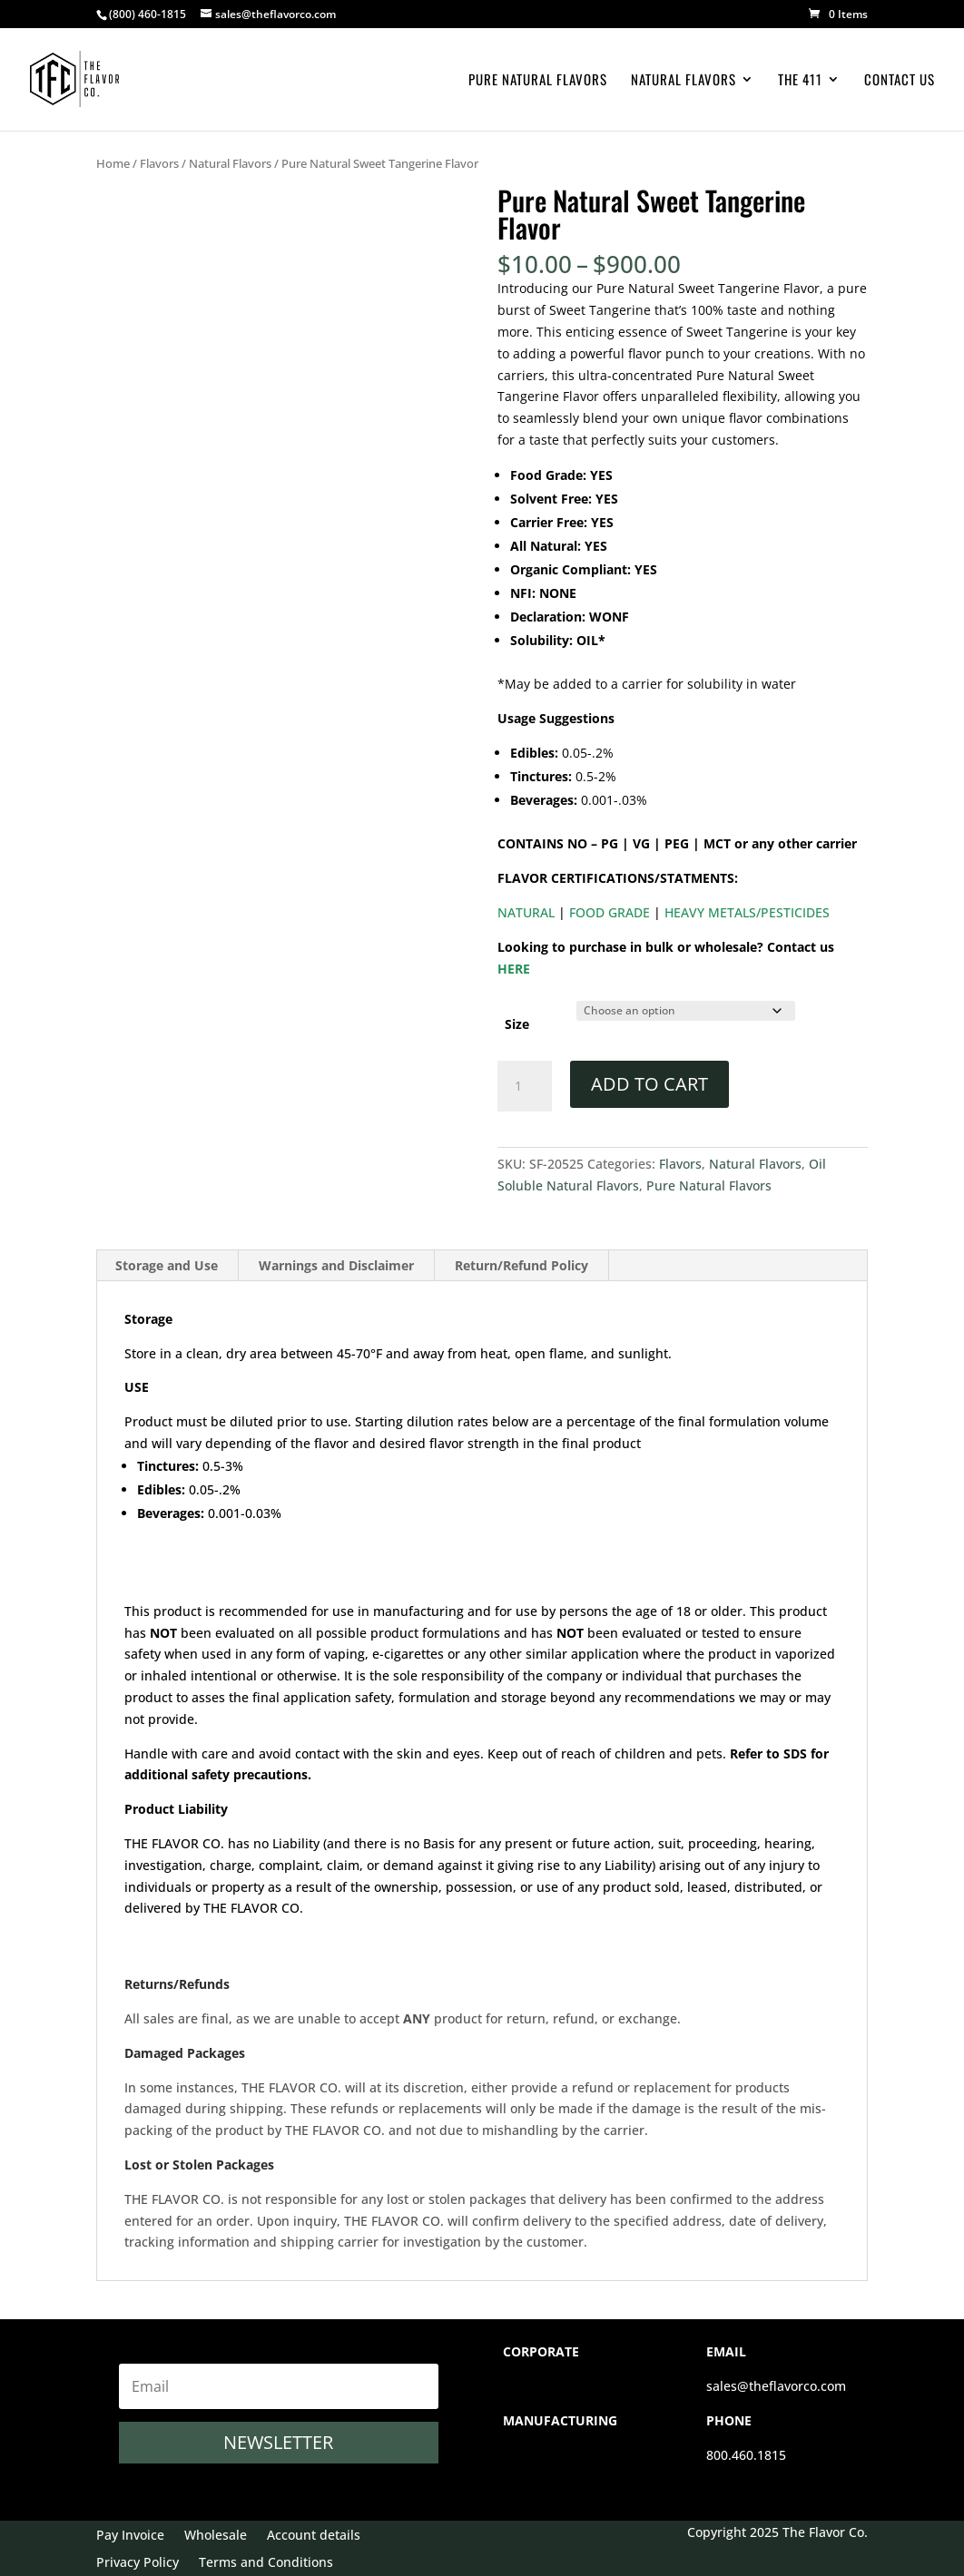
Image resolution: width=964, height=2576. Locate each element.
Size (517, 1024)
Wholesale (215, 2536)
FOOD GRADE (608, 912)
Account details (313, 2536)
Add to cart (649, 1084)
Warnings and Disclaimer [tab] (336, 1265)
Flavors (159, 163)
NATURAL (526, 912)
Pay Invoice (130, 2536)
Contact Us (899, 81)
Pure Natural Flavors (537, 81)
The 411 (800, 81)
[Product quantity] (524, 1086)
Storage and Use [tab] (166, 1265)
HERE (513, 968)
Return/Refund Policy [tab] (521, 1265)
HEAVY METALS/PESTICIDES (745, 912)
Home (113, 163)
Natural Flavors (683, 81)
